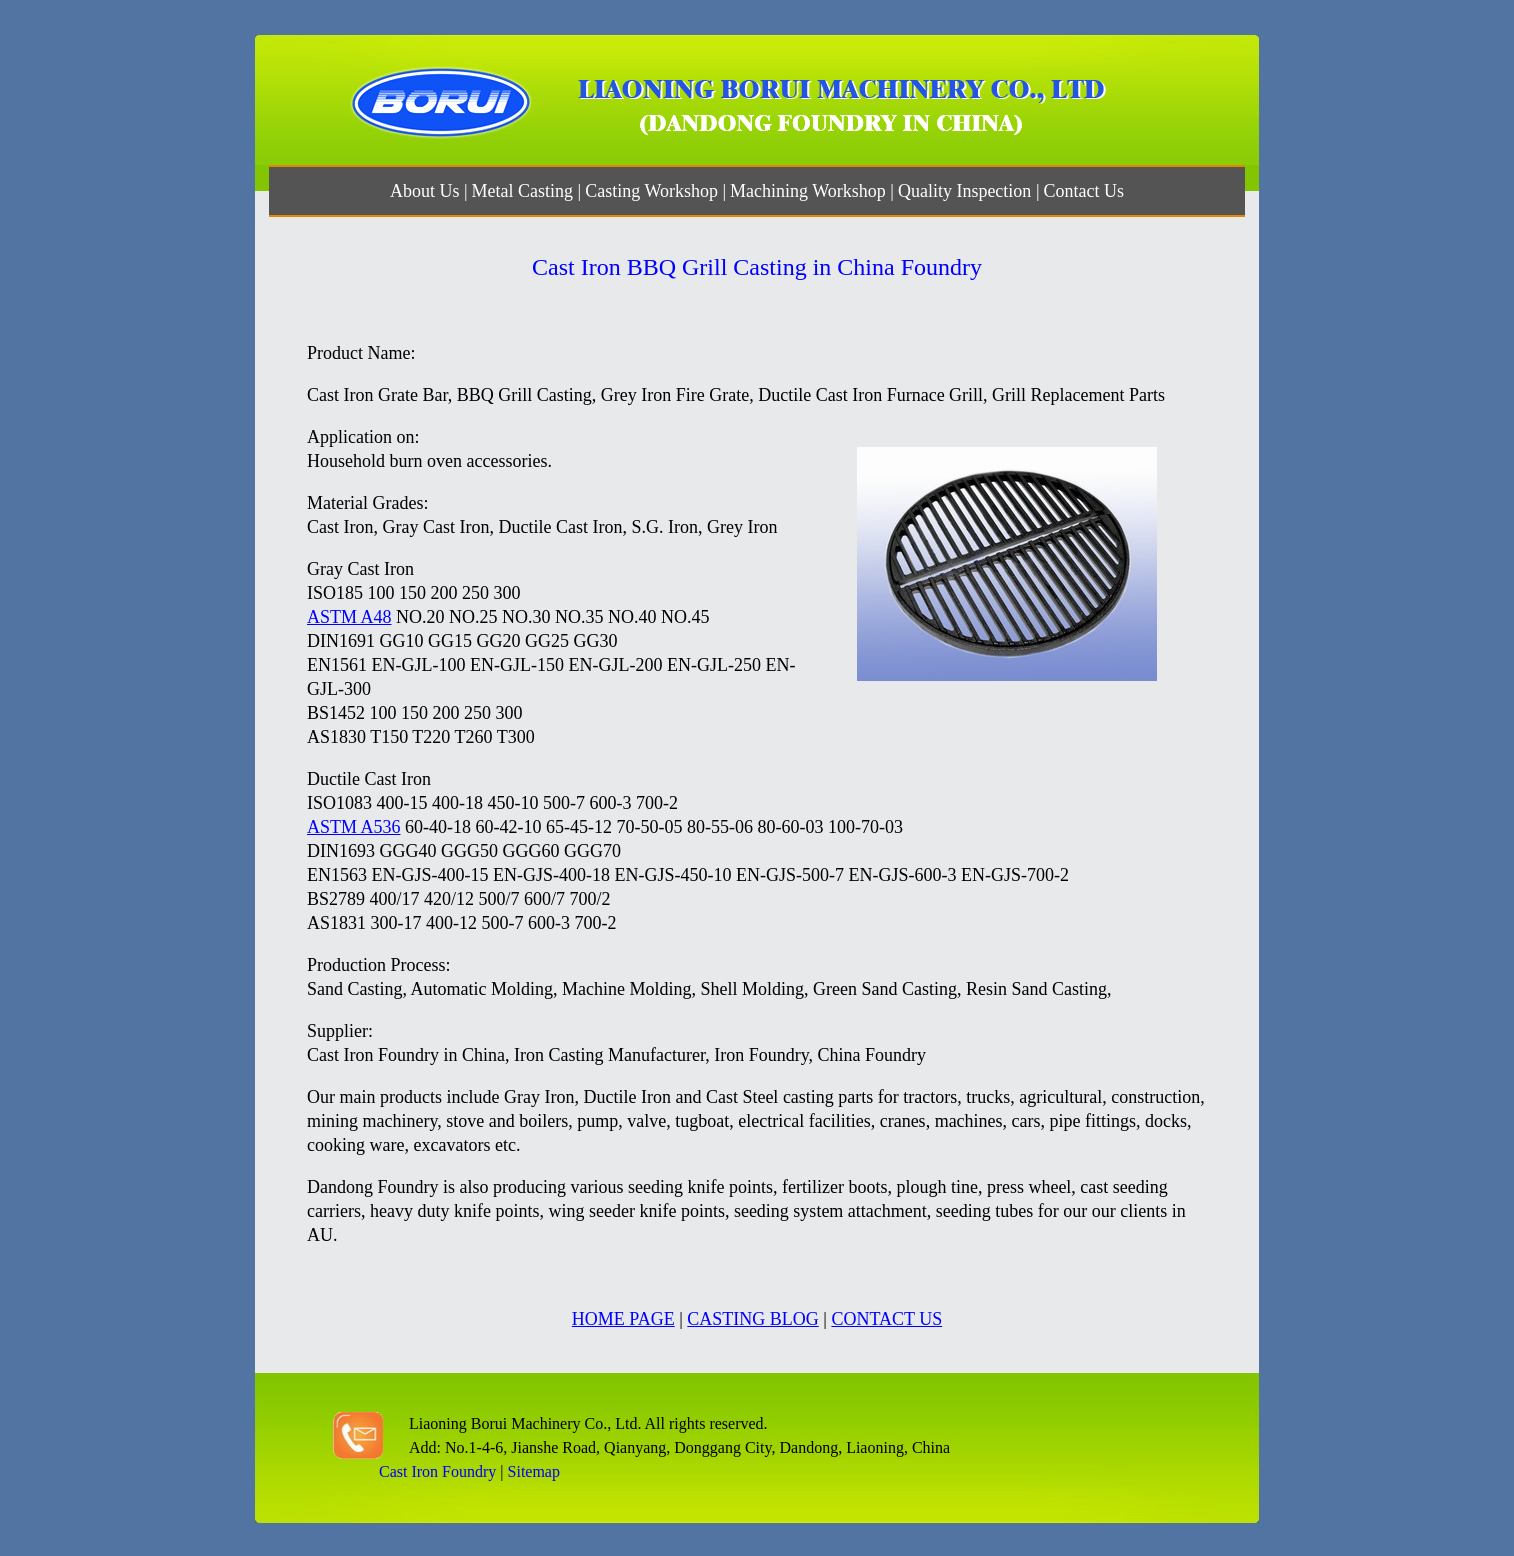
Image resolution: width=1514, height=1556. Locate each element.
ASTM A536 (354, 827)
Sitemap (534, 1471)
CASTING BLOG (753, 1319)
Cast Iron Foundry (437, 1471)
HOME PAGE (623, 1319)
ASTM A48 (349, 617)
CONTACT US (886, 1319)
